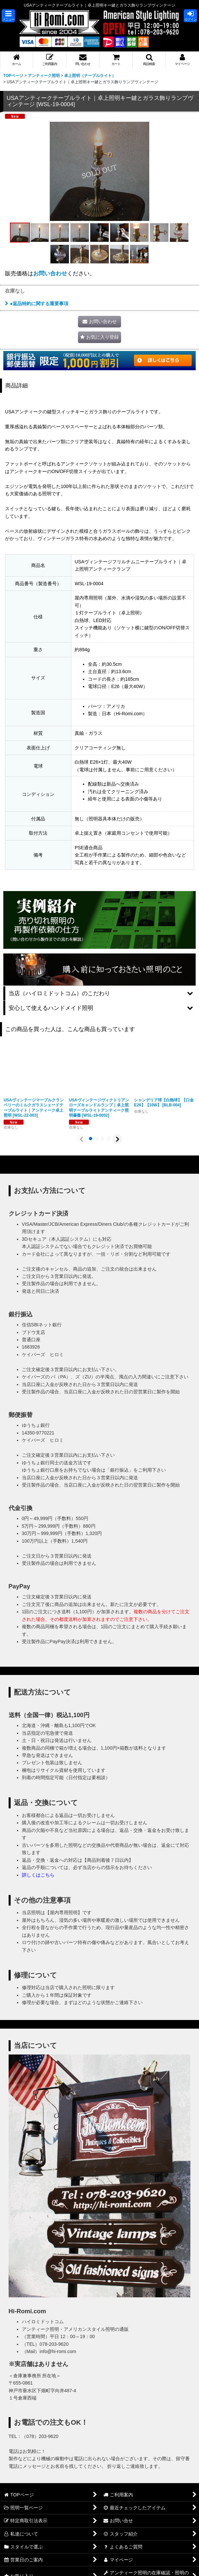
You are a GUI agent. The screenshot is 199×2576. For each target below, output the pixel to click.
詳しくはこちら (38, 1875)
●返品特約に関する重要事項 (36, 303)
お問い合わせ (50, 273)
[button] (8, 15)
